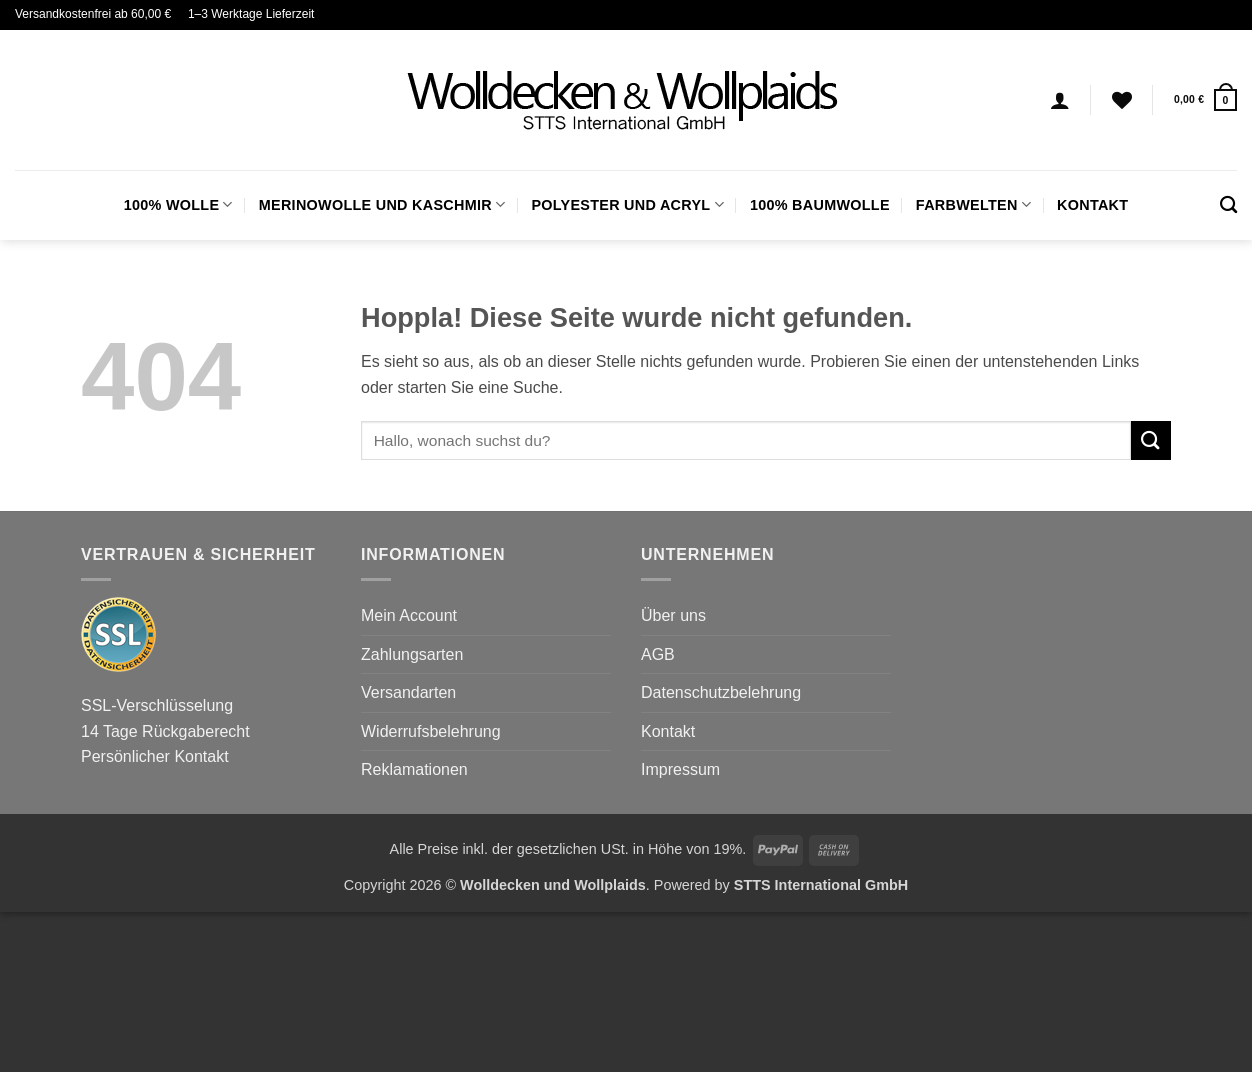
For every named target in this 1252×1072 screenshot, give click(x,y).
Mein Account (409, 615)
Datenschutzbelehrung (721, 692)
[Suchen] (1228, 205)
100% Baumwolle (820, 205)
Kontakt (1092, 205)
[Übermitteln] (1151, 440)
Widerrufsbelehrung (431, 731)
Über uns (673, 615)
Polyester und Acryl (627, 204)
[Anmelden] (1060, 100)
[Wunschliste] (1122, 100)
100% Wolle (178, 204)
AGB (658, 654)
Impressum (680, 769)
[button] (1205, 99)
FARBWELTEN (973, 204)
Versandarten (408, 692)
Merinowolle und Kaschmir (382, 204)
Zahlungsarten (412, 654)
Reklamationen (414, 769)
